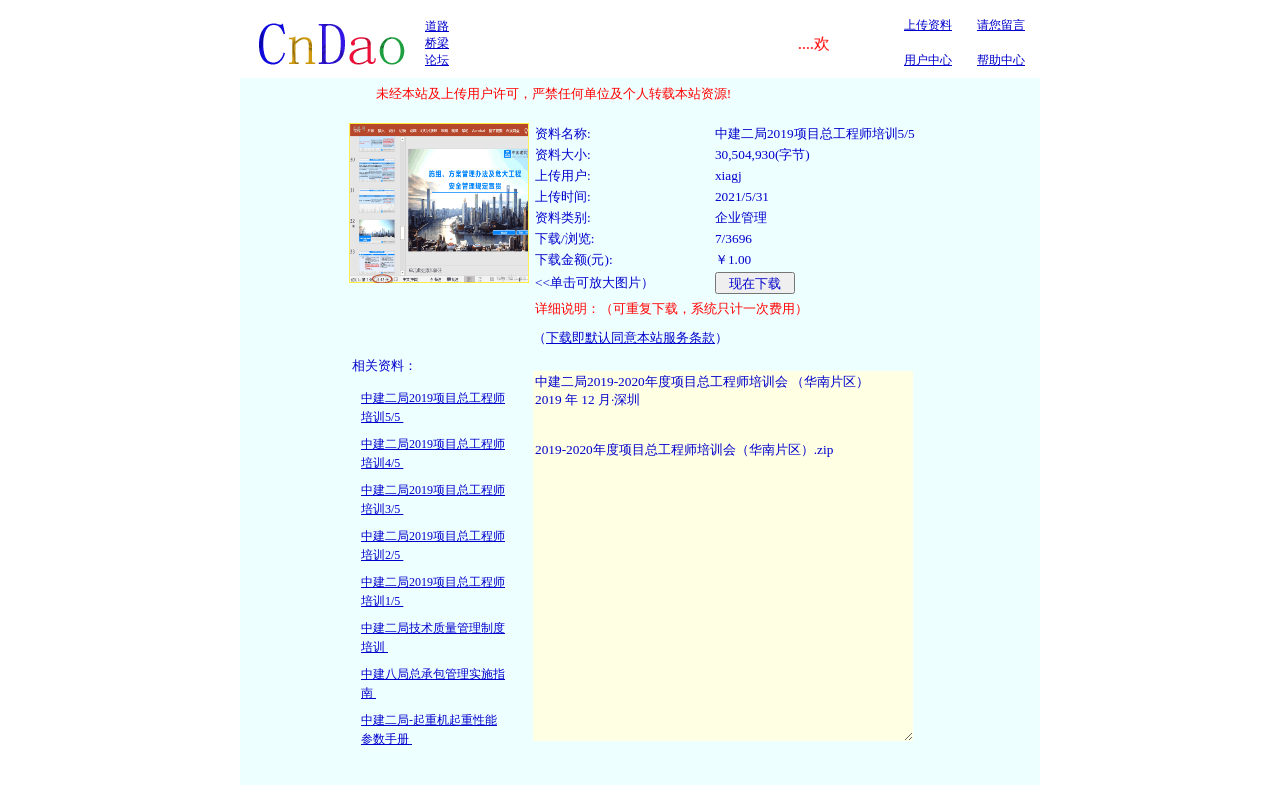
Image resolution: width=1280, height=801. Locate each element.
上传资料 (928, 25)
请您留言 (1001, 25)
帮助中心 (1001, 60)
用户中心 (928, 60)
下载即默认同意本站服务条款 (630, 337)
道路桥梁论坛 (437, 43)
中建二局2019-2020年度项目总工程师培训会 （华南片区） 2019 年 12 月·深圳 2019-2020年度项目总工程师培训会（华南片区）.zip (723, 556)
